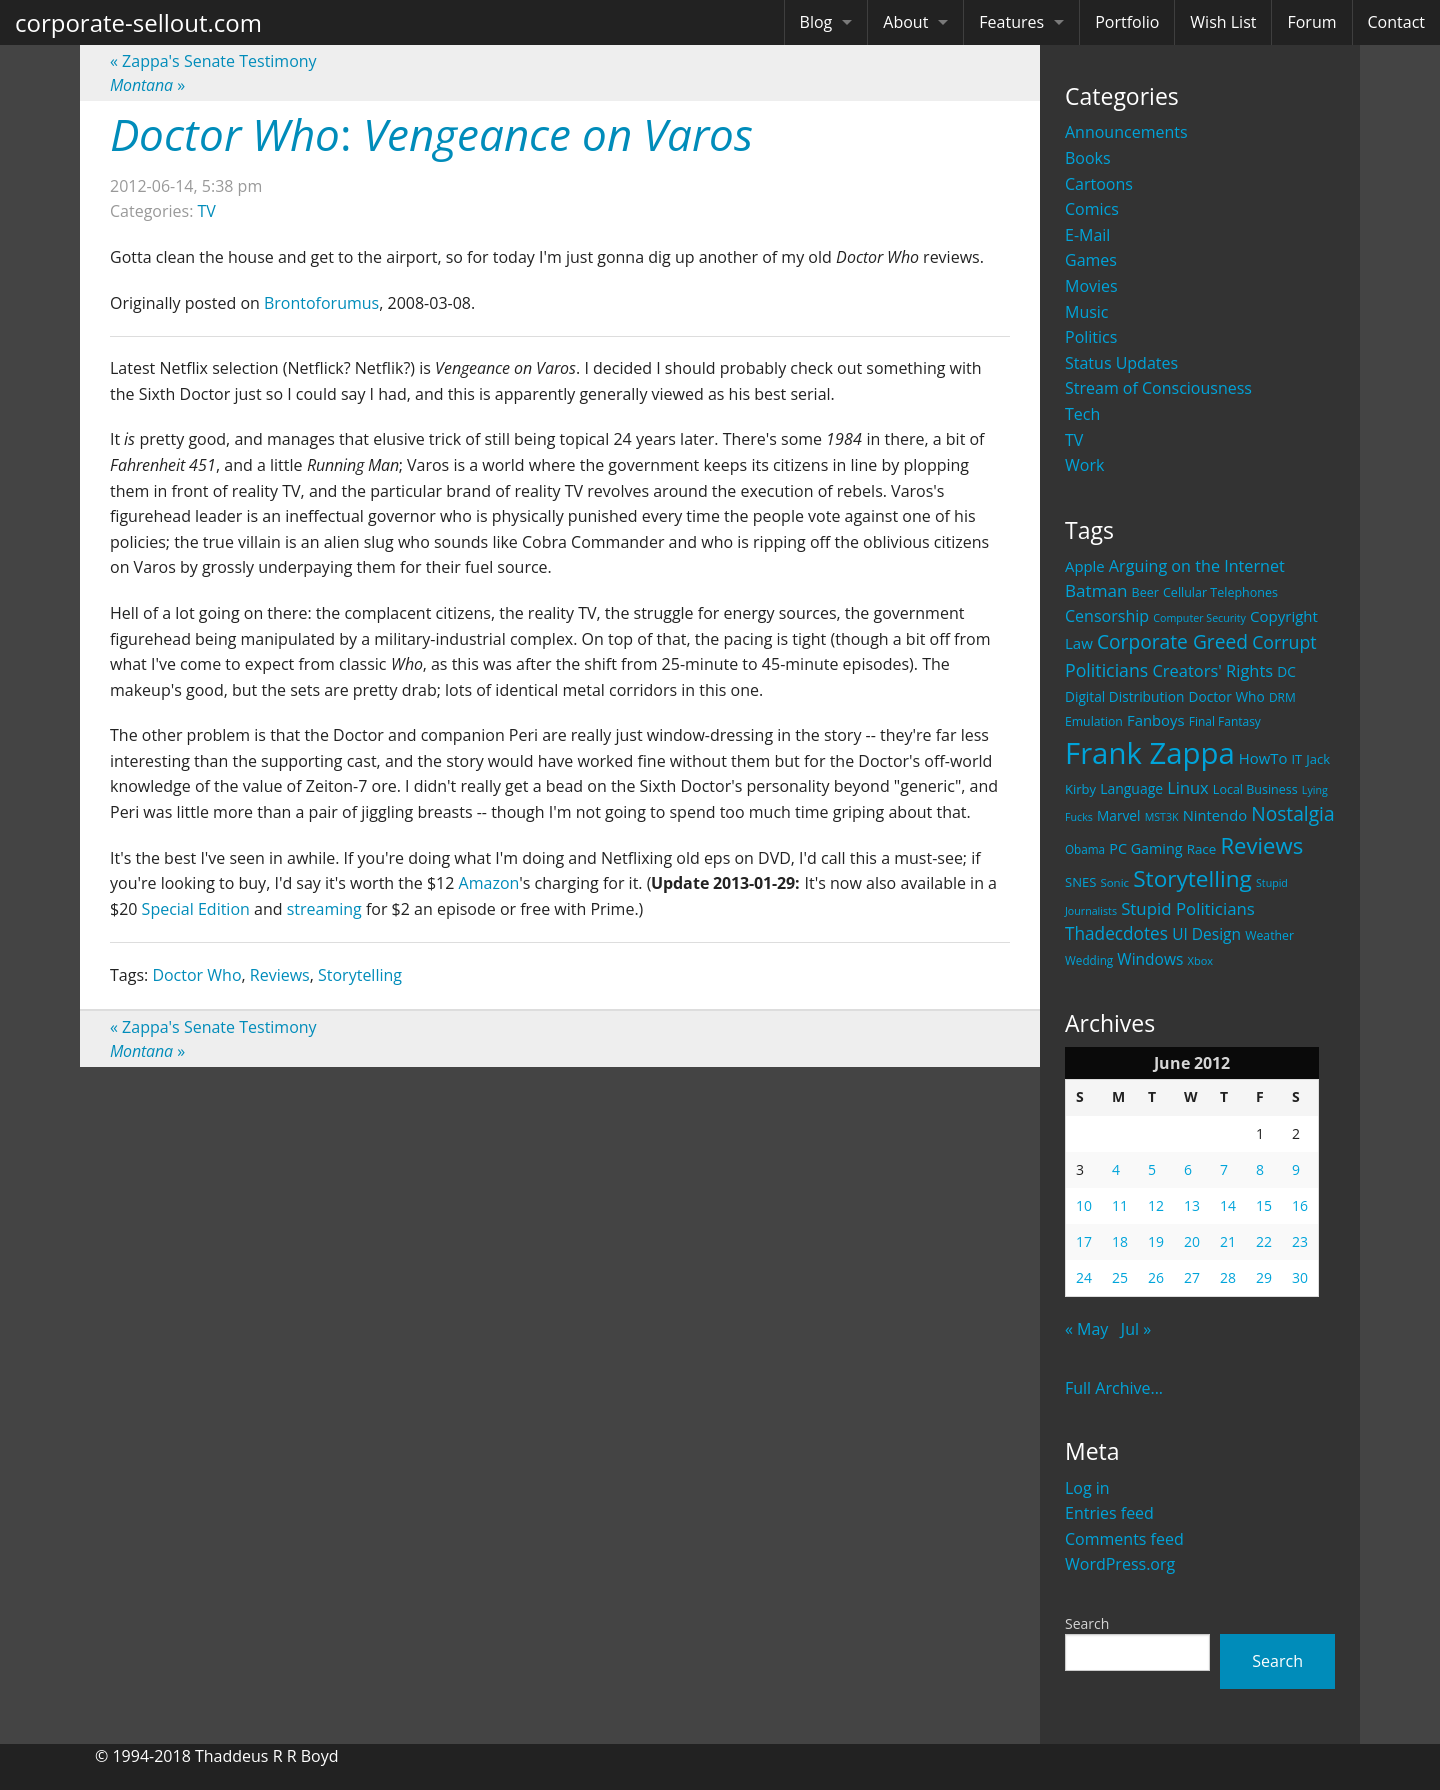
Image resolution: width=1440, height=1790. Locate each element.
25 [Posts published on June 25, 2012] (1120, 1277)
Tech (1082, 414)
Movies (1091, 286)
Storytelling (360, 975)
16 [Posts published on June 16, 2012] (1300, 1205)
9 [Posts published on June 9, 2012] (1296, 1169)
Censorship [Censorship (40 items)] (1107, 616)
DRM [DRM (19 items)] (1282, 697)
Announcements (1126, 132)
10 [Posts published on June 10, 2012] (1084, 1205)
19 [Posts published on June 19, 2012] (1156, 1241)
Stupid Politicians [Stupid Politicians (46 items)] (1188, 908)
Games (1091, 260)
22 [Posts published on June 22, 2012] (1264, 1241)
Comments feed (1124, 1539)
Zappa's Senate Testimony (213, 61)
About (905, 22)
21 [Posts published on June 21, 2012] (1228, 1241)
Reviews (280, 975)
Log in (1087, 1488)
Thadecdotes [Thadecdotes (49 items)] (1116, 933)
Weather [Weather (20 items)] (1269, 935)
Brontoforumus (321, 303)
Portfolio (1127, 22)
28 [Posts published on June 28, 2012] (1228, 1277)
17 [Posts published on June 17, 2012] (1084, 1241)
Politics (1091, 337)
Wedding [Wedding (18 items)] (1089, 960)
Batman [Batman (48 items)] (1096, 590)
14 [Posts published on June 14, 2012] (1228, 1205)
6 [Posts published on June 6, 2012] (1188, 1169)
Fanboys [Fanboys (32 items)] (1156, 720)
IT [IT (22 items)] (1297, 759)
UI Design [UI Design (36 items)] (1206, 934)
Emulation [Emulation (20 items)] (1094, 721)
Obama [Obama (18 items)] (1085, 849)
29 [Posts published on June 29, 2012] (1264, 1277)
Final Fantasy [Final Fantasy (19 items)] (1225, 721)
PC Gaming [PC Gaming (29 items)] (1145, 848)
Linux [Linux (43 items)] (1188, 787)
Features (1011, 22)
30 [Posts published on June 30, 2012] (1300, 1277)
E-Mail (1087, 235)
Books (1088, 158)
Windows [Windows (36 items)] (1150, 959)
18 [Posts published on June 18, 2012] (1120, 1241)
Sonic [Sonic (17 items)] (1114, 882)
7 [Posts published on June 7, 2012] (1224, 1169)
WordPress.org (1120, 1564)
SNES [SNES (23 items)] (1080, 882)
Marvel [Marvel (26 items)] (1119, 815)
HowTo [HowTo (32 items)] (1263, 758)
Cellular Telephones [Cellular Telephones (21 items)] (1220, 592)
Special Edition (196, 909)
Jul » (1136, 1329)
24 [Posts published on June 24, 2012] (1084, 1277)
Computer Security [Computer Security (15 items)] (1199, 618)
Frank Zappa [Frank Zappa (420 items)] (1150, 753)
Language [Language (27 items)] (1131, 788)
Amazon (489, 883)
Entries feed (1109, 1513)
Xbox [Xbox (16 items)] (1201, 960)
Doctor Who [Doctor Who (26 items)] (1227, 696)
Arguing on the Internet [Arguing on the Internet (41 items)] (1197, 566)
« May (1086, 1329)
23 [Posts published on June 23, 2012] (1300, 1241)
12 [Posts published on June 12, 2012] (1156, 1205)
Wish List (1223, 22)
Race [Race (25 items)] (1202, 849)
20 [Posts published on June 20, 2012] (1192, 1241)
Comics (1092, 209)
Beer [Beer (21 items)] (1145, 592)
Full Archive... (1114, 1388)
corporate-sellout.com (138, 22)
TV (1074, 440)
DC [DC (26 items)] (1286, 671)
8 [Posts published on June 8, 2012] (1260, 1169)
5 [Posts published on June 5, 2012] (1152, 1169)
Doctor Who (196, 975)
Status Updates (1121, 363)
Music (1087, 312)
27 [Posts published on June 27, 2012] (1192, 1277)
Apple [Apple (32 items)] (1085, 566)
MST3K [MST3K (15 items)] (1162, 817)
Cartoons (1099, 184)
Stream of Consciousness (1158, 388)
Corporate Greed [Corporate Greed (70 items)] (1172, 641)
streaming (324, 909)
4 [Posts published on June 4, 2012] (1116, 1169)
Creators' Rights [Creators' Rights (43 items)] (1212, 670)
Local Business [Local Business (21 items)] (1255, 789)
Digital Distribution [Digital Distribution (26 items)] (1124, 696)
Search (1087, 1623)
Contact (1396, 22)
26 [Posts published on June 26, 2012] (1156, 1277)
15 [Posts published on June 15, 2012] (1264, 1205)
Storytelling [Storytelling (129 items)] (1192, 878)
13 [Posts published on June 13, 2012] (1192, 1205)
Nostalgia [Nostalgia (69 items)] (1292, 813)
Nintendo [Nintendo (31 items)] (1215, 815)
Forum (1311, 22)
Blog (816, 22)
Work (1084, 465)
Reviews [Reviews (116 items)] (1261, 845)
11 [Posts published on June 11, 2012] (1120, 1205)
